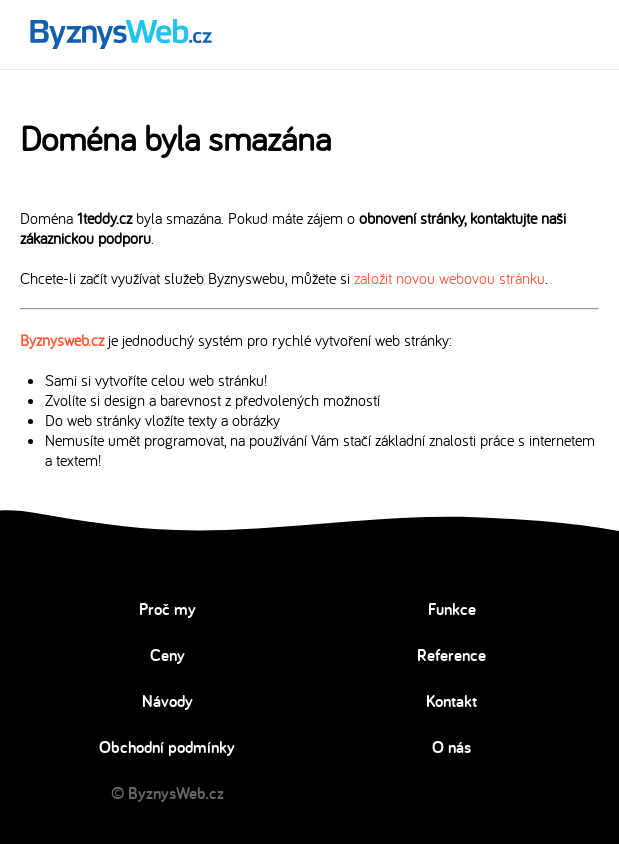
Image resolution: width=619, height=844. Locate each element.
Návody (167, 701)
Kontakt (451, 701)
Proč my (167, 609)
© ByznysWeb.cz (167, 793)
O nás (451, 747)
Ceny (167, 655)
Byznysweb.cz (62, 340)
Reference (451, 655)
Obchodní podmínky (167, 747)
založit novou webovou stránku (449, 278)
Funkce (452, 609)
